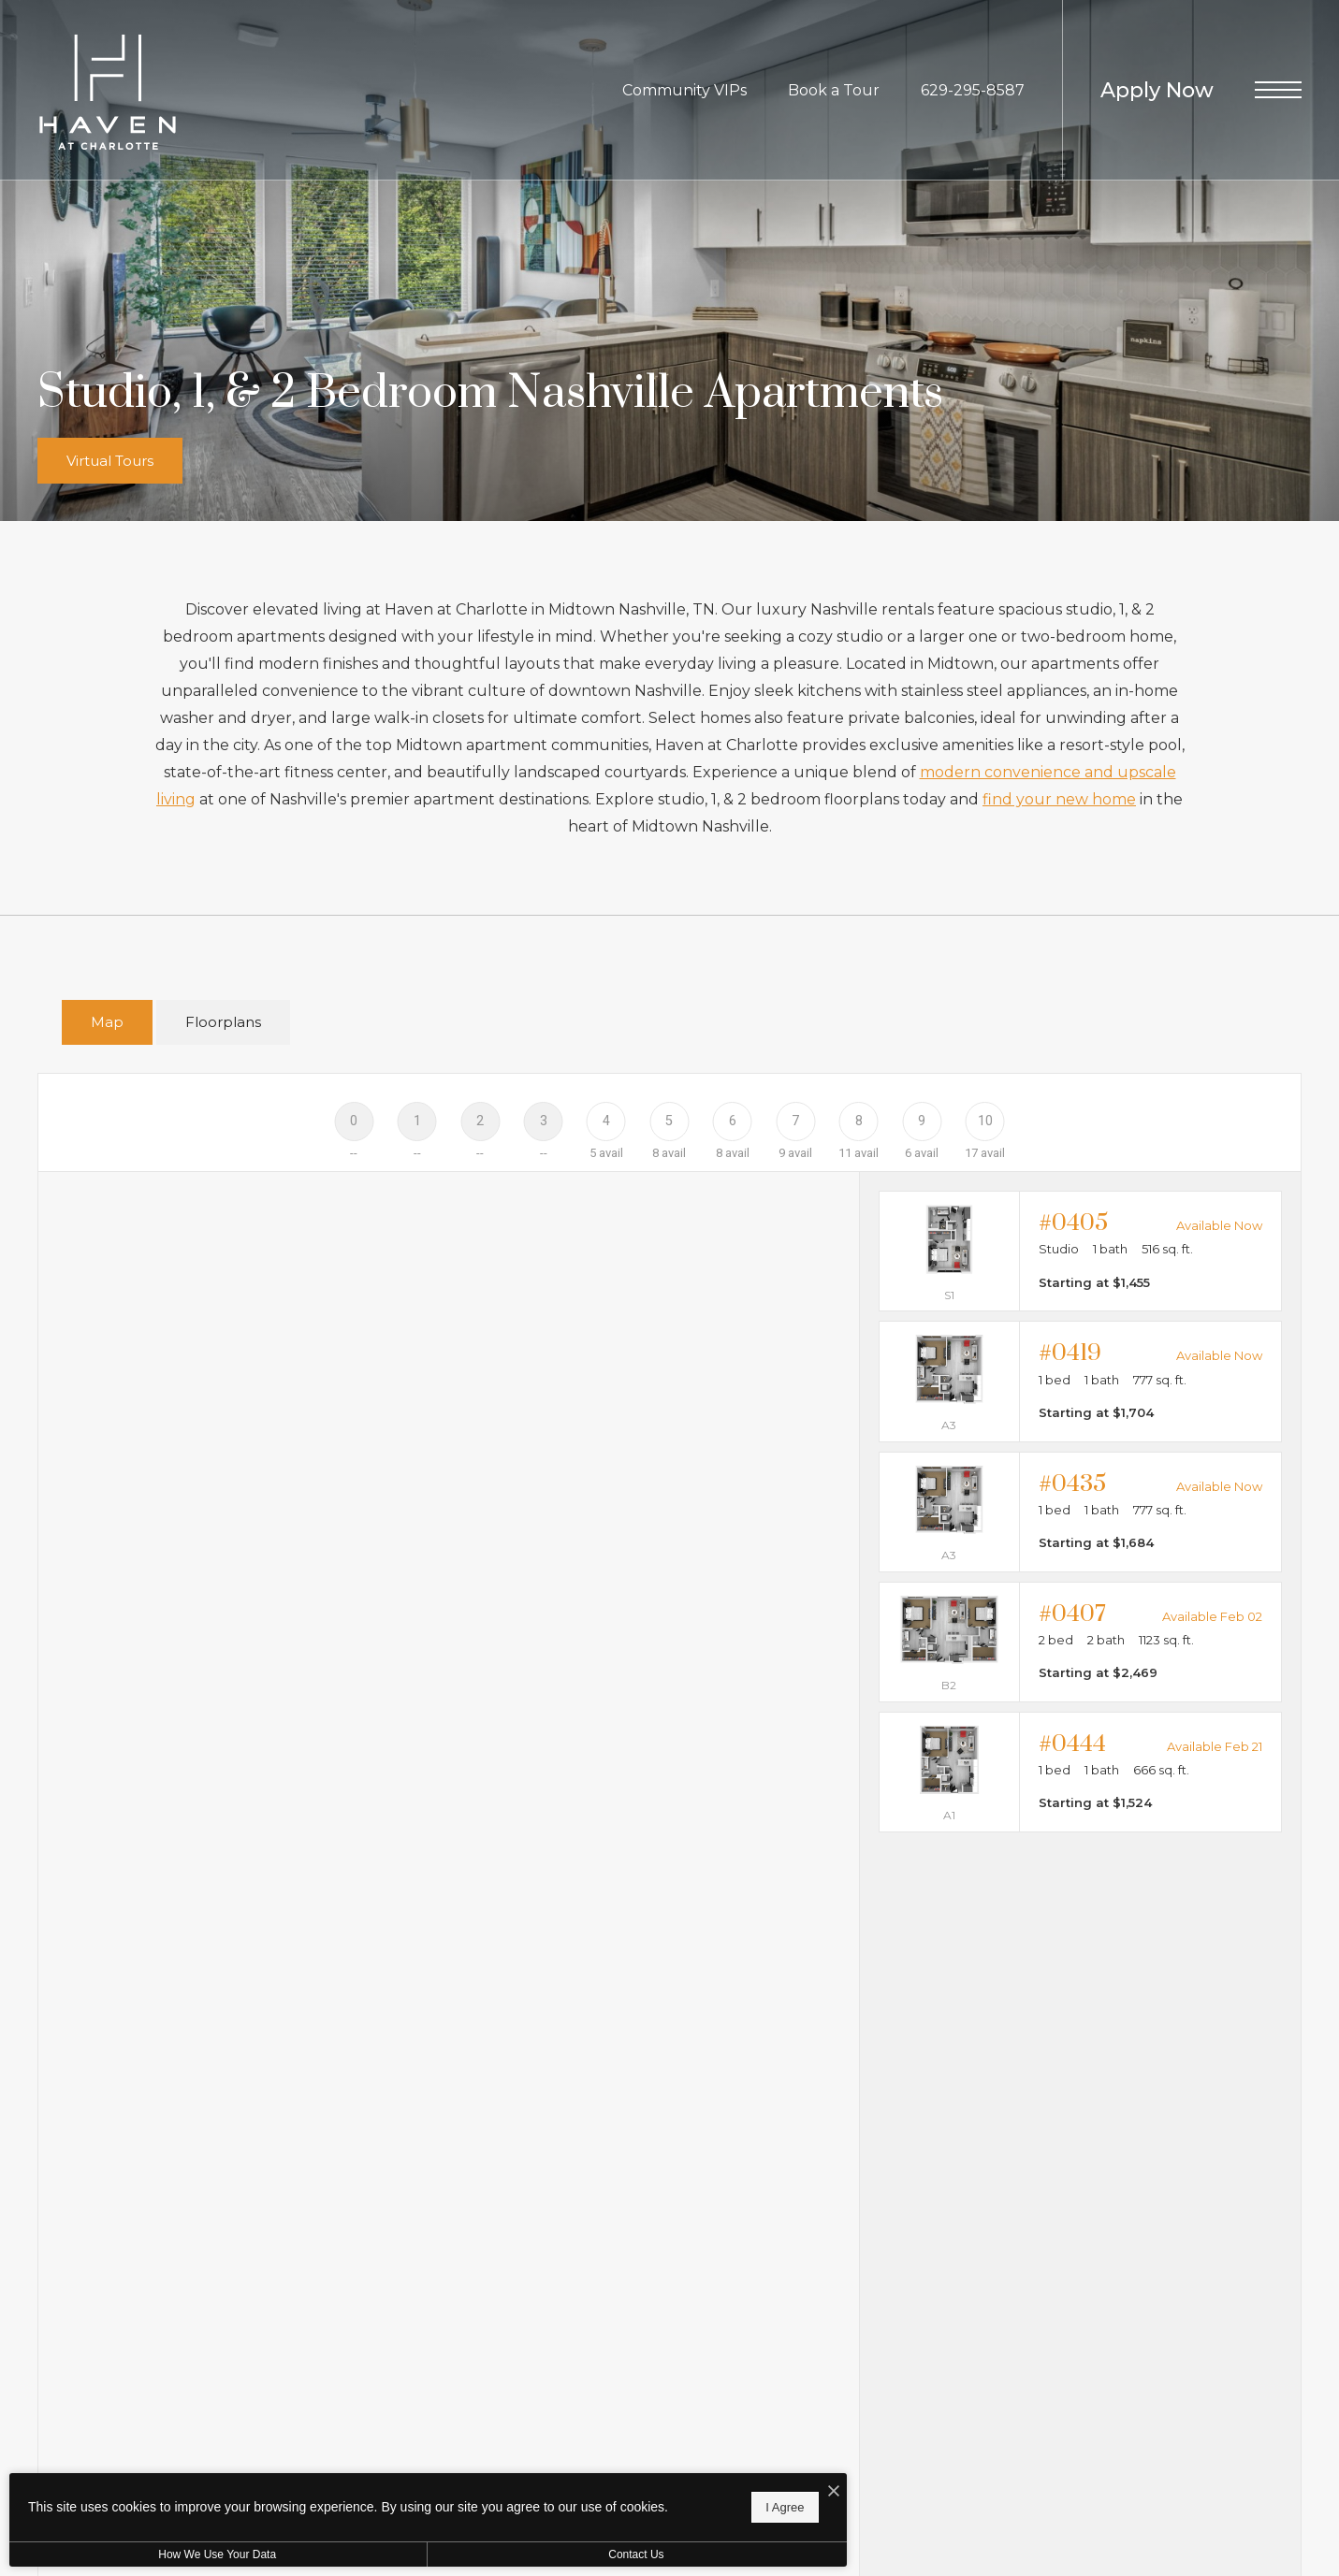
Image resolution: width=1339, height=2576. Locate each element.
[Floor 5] (669, 1120)
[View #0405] (1080, 1251)
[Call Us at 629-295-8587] (973, 90)
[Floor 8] (858, 1120)
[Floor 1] (417, 1120)
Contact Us (499, 2554)
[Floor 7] (795, 1120)
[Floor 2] (479, 1120)
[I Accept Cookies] (651, 2481)
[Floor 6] (732, 1120)
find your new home (1059, 799)
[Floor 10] (984, 1120)
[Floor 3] (543, 1120)
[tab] (107, 1023)
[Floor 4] (606, 1120)
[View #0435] (1080, 1512)
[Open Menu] (1278, 89)
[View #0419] (1080, 1381)
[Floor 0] (354, 1120)
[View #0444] (1080, 1772)
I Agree (603, 2502)
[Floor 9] (921, 1120)
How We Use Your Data (172, 2554)
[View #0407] (1080, 1642)
